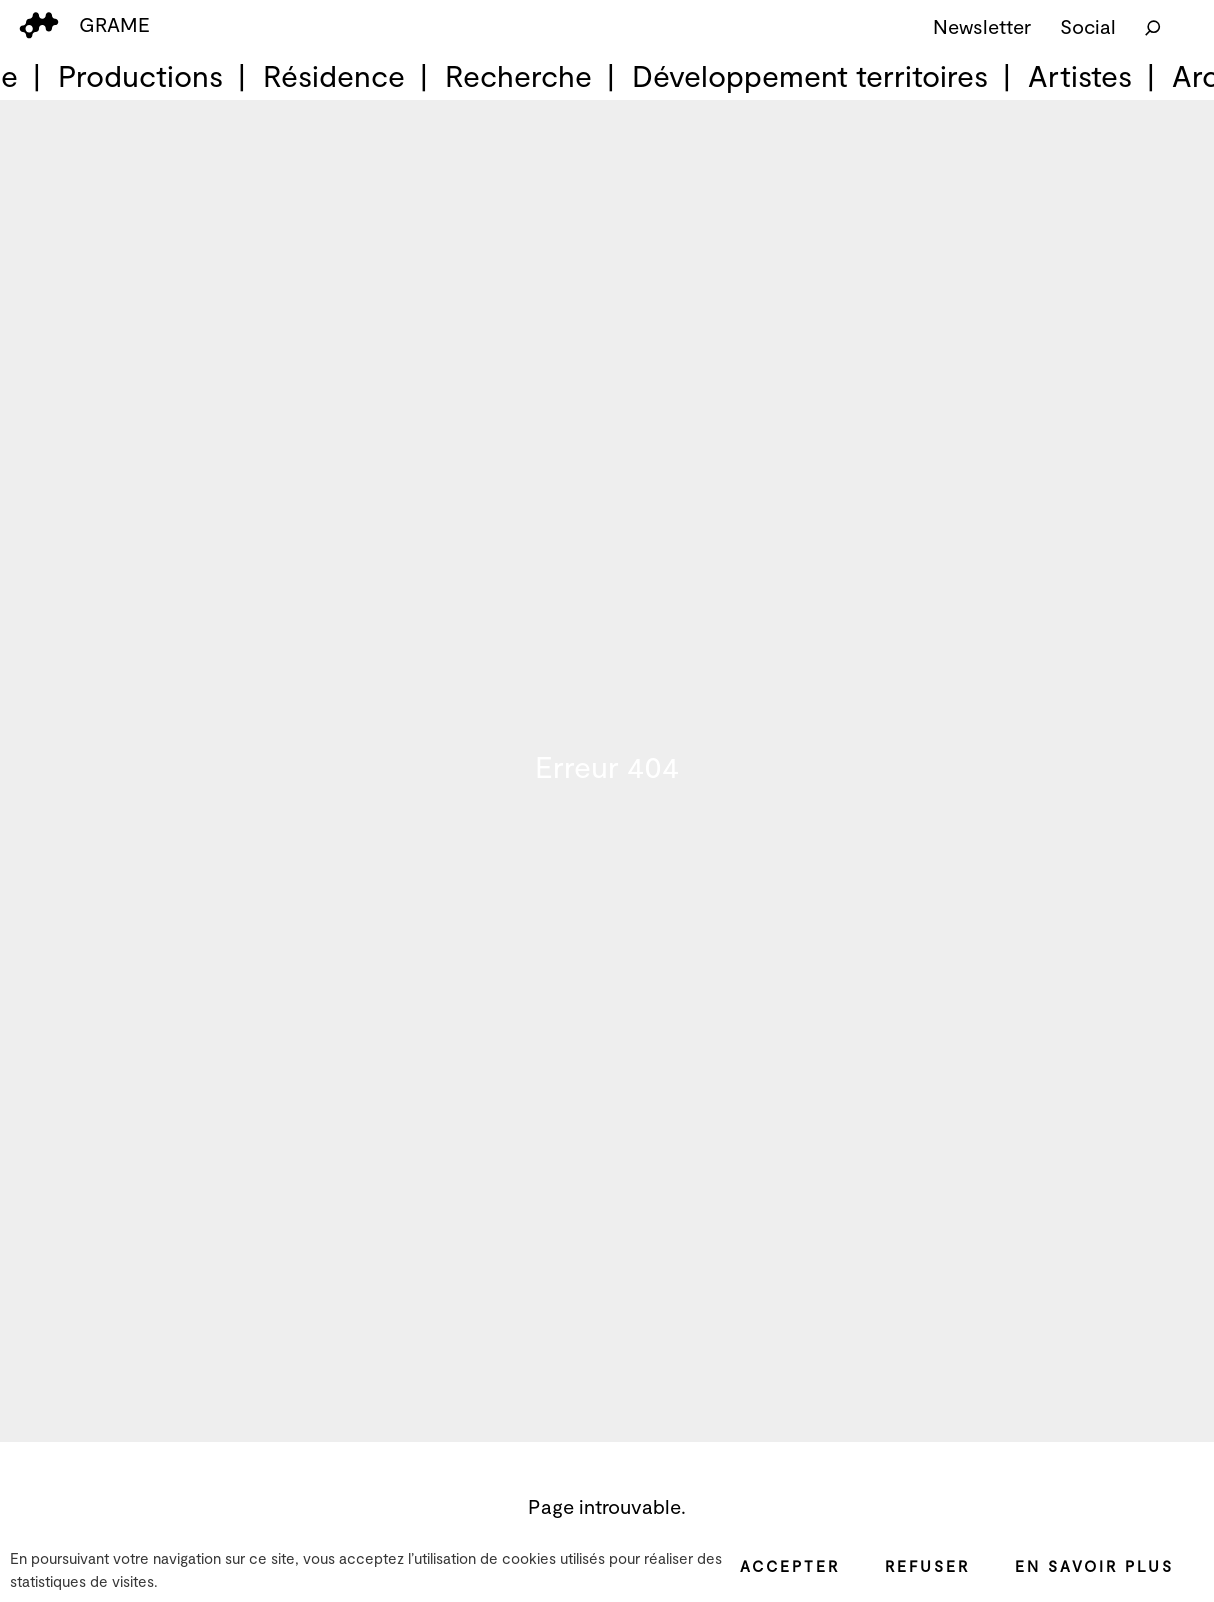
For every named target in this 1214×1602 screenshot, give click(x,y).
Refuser (927, 1566)
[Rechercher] (1153, 26)
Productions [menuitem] (140, 75)
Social (1088, 26)
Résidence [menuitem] (334, 75)
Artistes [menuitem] (1080, 75)
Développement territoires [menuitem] (810, 75)
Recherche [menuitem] (518, 75)
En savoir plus (1094, 1566)
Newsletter (982, 26)
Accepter (790, 1566)
